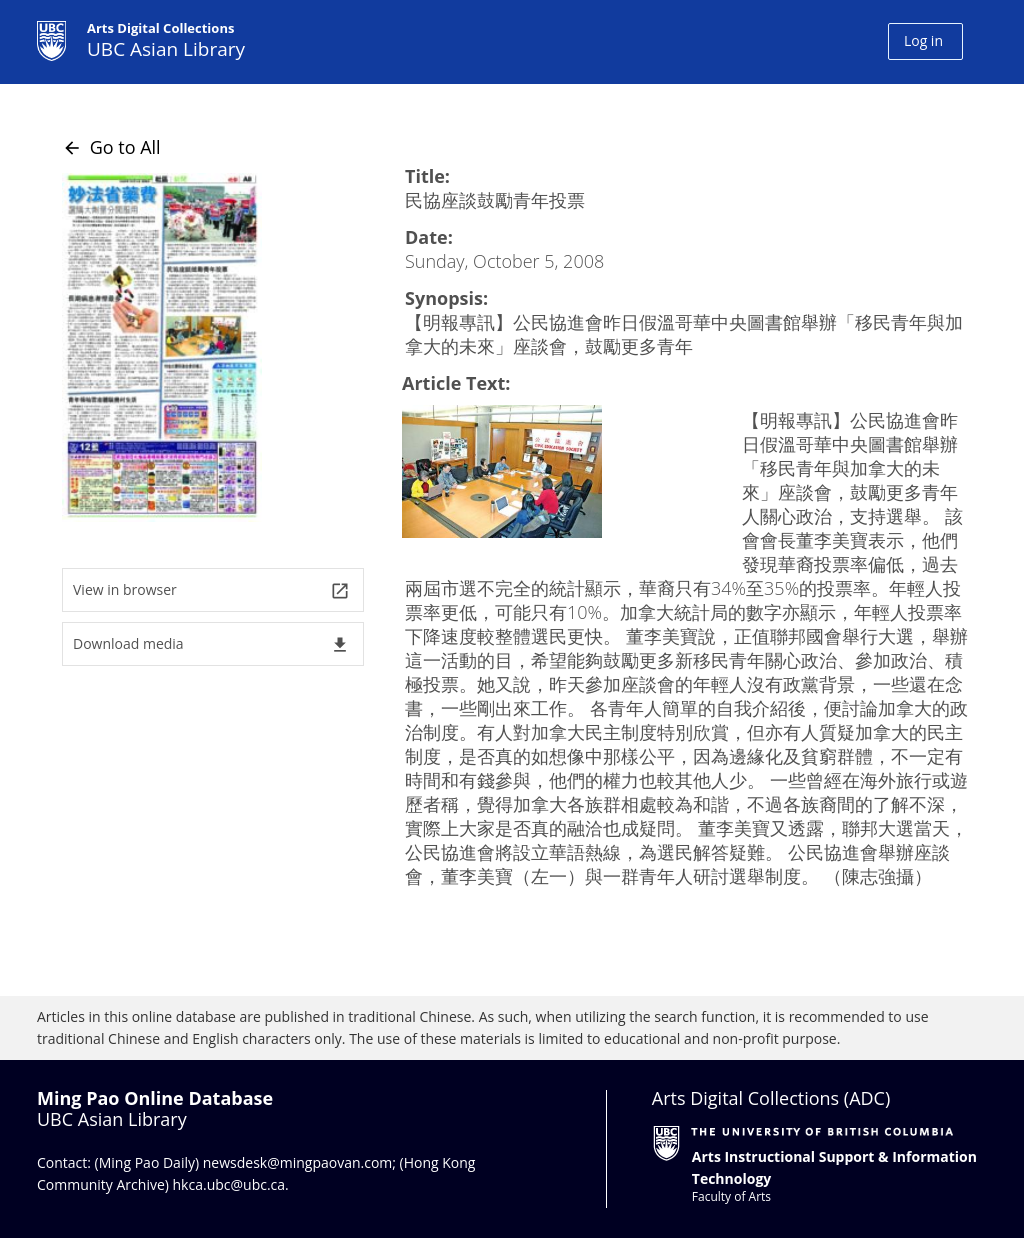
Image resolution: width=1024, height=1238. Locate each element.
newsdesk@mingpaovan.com (298, 1162)
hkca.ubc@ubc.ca (229, 1184)
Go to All (111, 147)
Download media (211, 644)
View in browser (211, 590)
